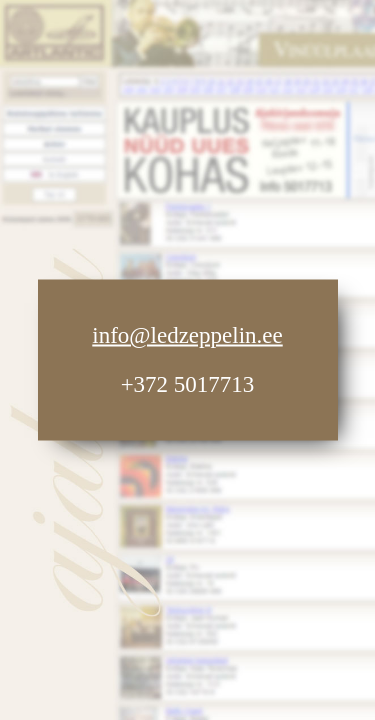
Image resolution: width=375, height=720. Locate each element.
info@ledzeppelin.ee (187, 335)
